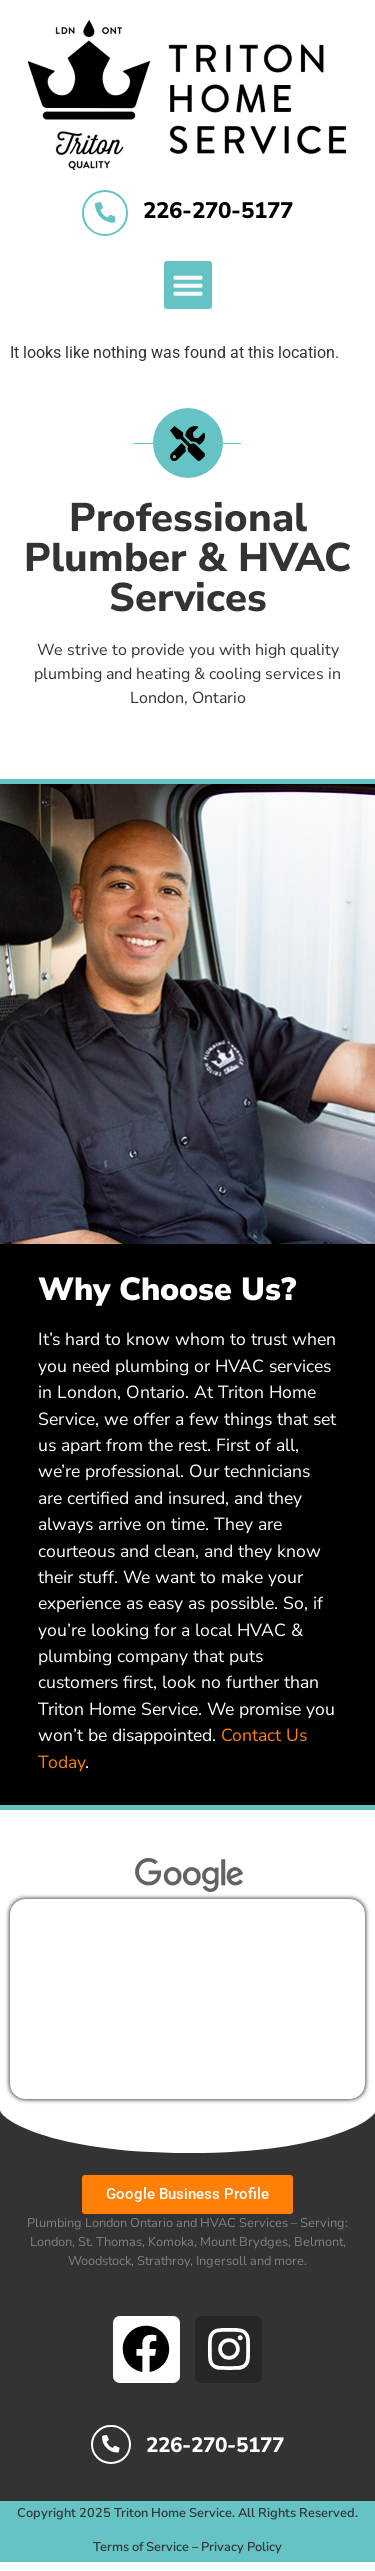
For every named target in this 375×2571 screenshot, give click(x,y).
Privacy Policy (241, 2547)
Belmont (318, 2242)
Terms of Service (141, 2547)
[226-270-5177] (105, 213)
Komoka (171, 2242)
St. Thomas (110, 2242)
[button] (188, 285)
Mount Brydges (244, 2242)
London (51, 2242)
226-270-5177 (218, 210)
